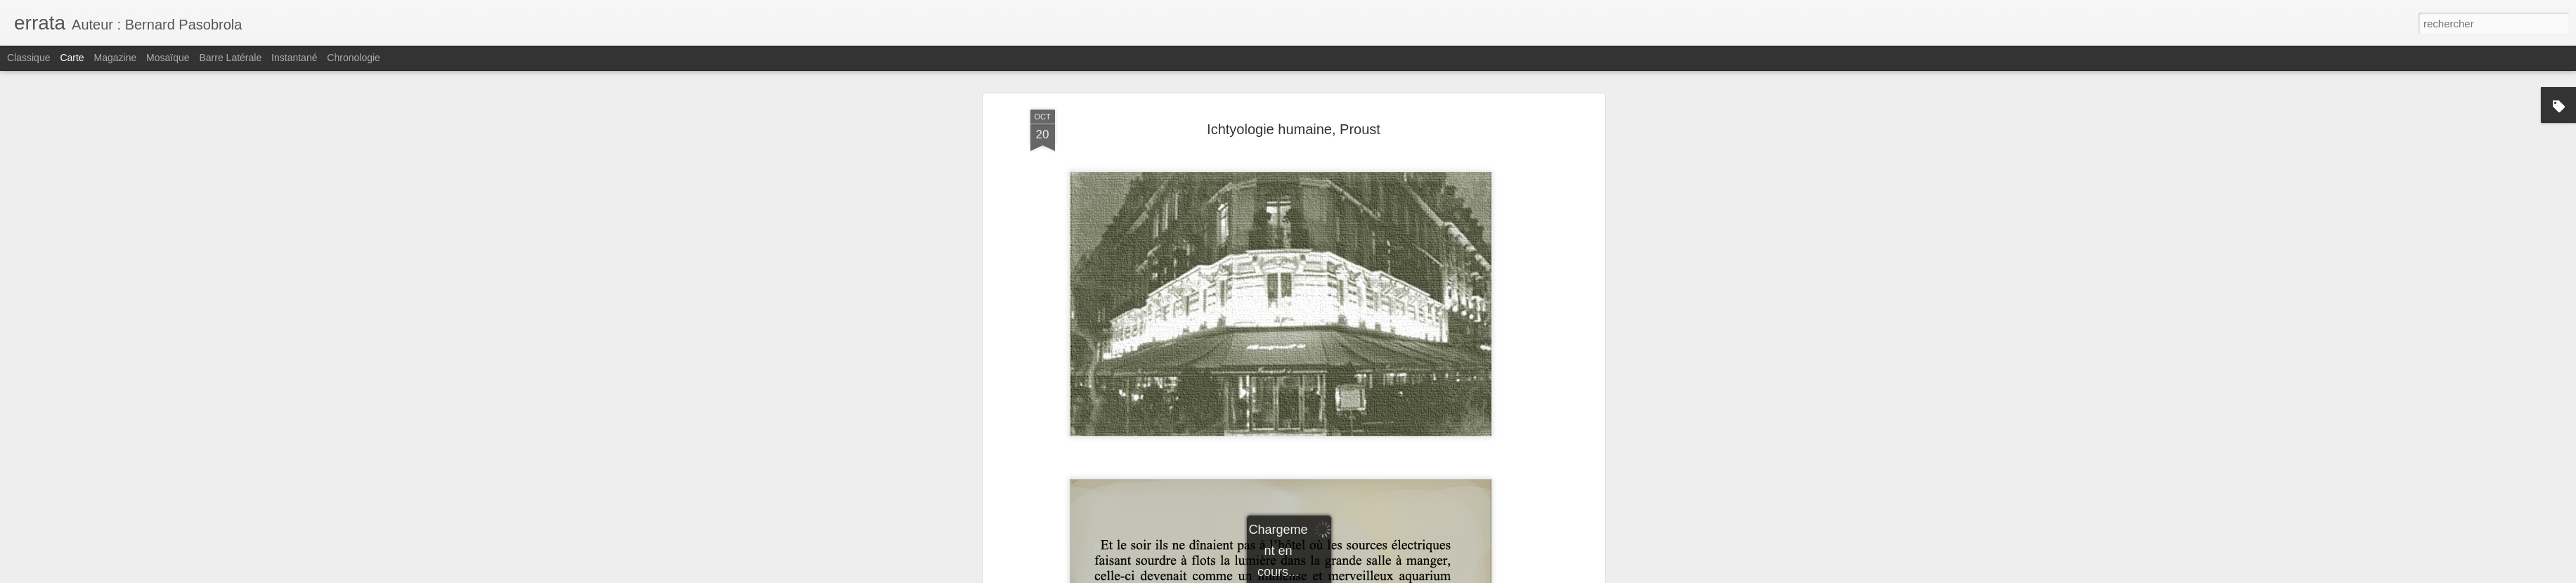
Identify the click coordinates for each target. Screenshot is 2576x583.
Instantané (294, 57)
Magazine (115, 57)
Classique (28, 57)
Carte (72, 57)
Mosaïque (167, 57)
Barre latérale (230, 57)
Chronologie (353, 57)
